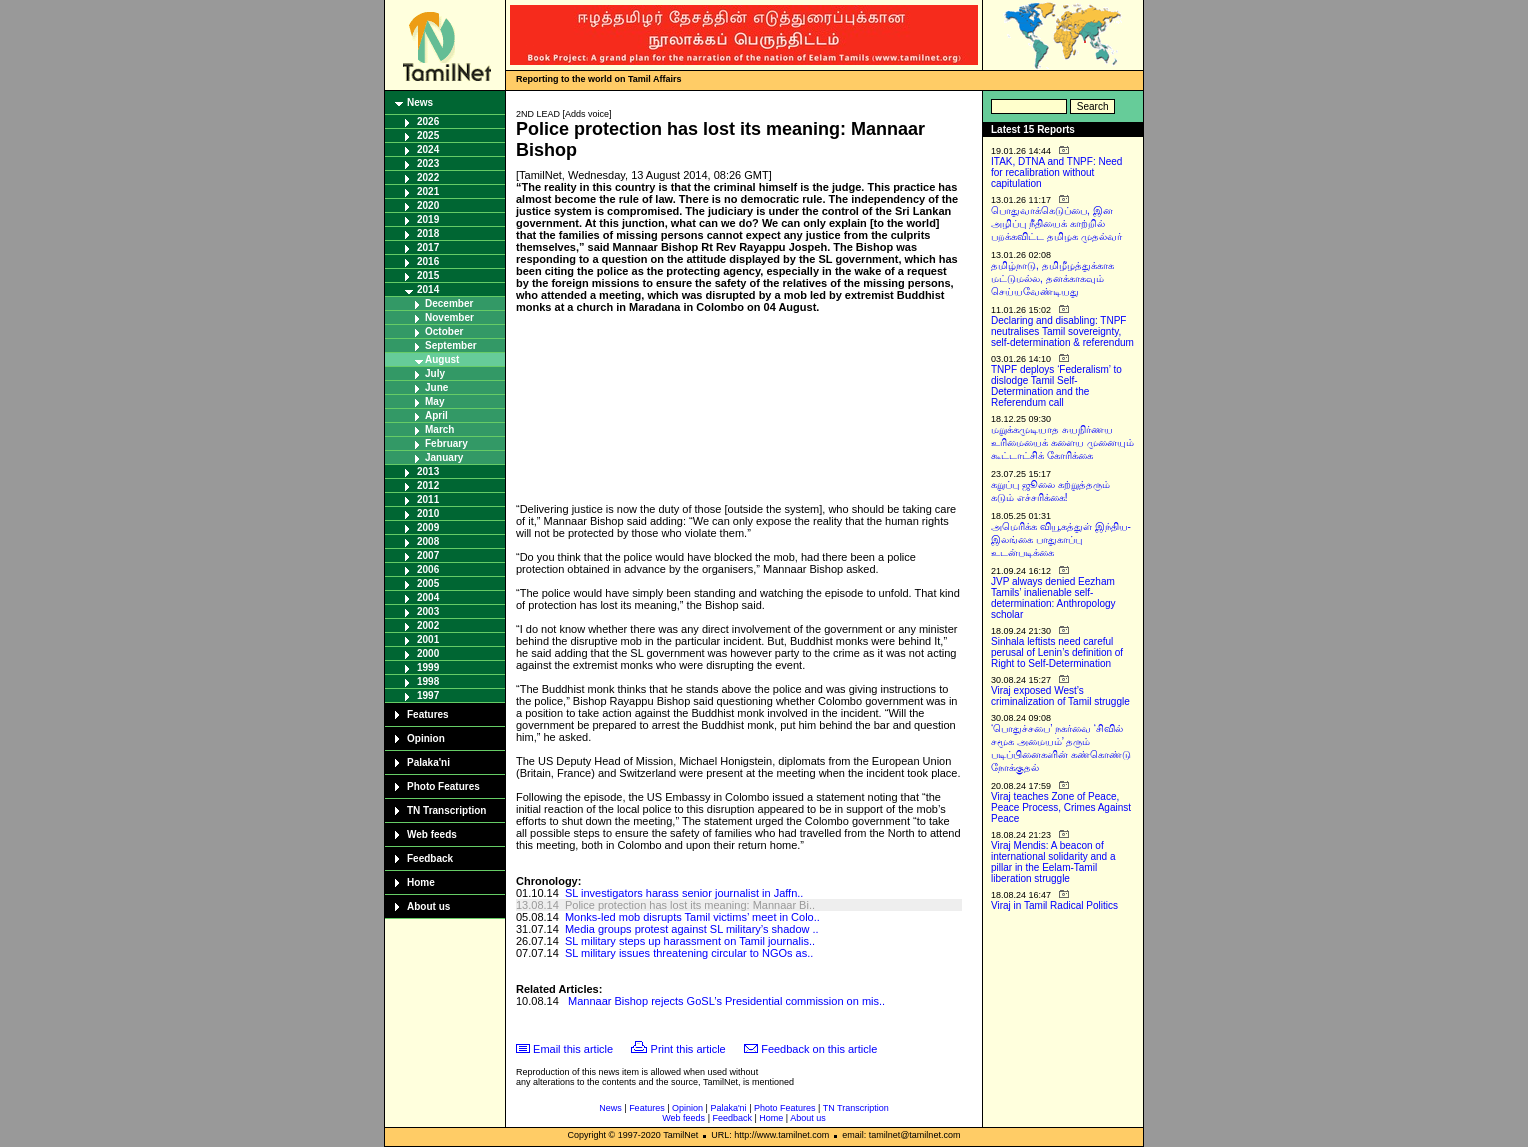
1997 (428, 695)
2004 (428, 597)
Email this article (573, 1049)
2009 (428, 527)
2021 (428, 191)
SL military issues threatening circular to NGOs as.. (689, 953)
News (420, 102)
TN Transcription (446, 810)
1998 (428, 681)
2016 (428, 261)
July (435, 373)
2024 (428, 149)
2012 (428, 485)
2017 (428, 247)
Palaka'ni (428, 762)
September (451, 345)
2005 (428, 583)
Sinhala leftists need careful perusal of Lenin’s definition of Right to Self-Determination (1057, 652)
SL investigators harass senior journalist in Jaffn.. (684, 893)
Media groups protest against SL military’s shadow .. (692, 929)
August (442, 359)
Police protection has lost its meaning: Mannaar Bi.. (690, 905)
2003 (428, 611)
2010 (428, 513)
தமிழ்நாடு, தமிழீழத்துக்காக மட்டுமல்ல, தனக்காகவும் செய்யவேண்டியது (1052, 278)
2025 (428, 135)
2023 (428, 163)
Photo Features (443, 786)
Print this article (688, 1049)
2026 (428, 121)
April (436, 415)
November (449, 317)
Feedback (430, 858)
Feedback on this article (819, 1049)
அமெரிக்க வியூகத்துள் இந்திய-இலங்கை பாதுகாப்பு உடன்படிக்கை (1061, 539)
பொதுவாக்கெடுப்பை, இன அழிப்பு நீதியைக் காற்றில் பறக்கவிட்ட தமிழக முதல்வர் (1056, 223)
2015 (428, 275)
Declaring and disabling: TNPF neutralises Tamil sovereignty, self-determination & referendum (1062, 331)
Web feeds (432, 834)
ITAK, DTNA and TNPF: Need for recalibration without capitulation (1056, 172)
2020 (428, 205)
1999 (428, 667)
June (436, 387)
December (449, 303)
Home (421, 882)
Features (428, 714)
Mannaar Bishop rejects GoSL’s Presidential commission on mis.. (726, 1001)
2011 (428, 499)
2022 (428, 177)
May (434, 401)
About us (428, 906)
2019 (428, 219)
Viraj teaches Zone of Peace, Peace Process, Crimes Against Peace (1061, 807)
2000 (428, 653)
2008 (428, 541)
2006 (428, 569)
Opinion (426, 738)
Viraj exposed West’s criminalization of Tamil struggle (1060, 696)
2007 (428, 555)
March (439, 429)
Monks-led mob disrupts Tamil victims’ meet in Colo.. (692, 917)
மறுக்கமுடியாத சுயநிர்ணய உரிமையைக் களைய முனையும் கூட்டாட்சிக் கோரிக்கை (1062, 442)
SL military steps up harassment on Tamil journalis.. (690, 941)
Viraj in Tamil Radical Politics (1054, 905)
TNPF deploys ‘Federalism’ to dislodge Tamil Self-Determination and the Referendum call (1056, 386)
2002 (428, 625)
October (444, 331)
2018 (428, 233)
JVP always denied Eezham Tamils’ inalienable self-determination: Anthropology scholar (1053, 598)
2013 (428, 471)
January (444, 457)
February (446, 443)
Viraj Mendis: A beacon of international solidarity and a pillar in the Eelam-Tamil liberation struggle (1053, 862)
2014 (428, 289)
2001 (428, 639)
